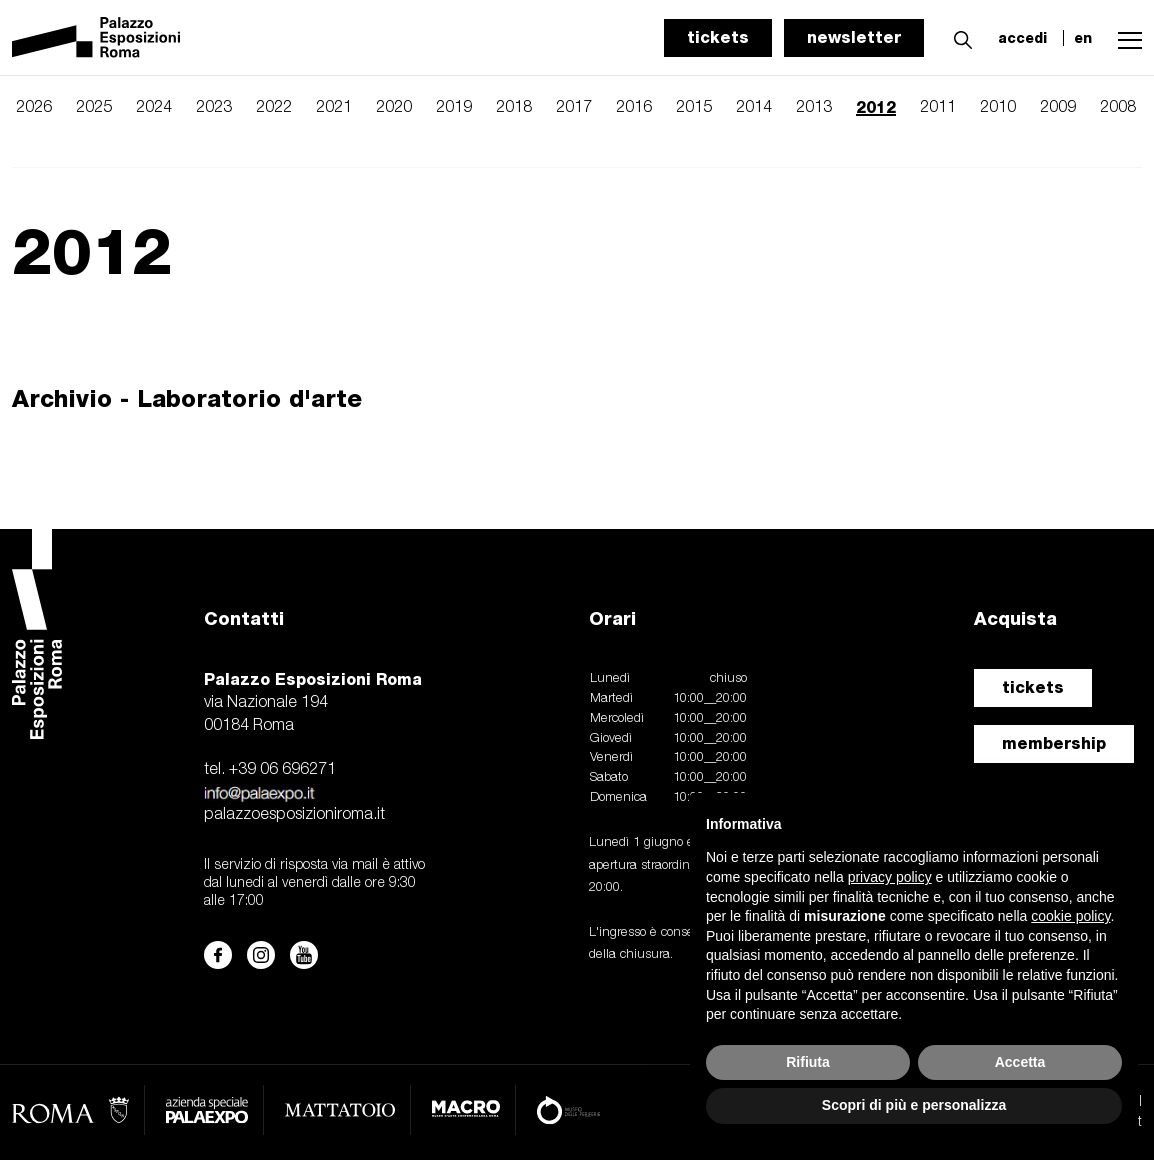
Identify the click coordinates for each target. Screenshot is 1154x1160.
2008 (1118, 108)
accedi (1022, 38)
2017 (574, 108)
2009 (1058, 108)
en (1083, 38)
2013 (814, 108)
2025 (94, 108)
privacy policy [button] (890, 877)
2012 (876, 107)
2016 (634, 108)
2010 (998, 108)
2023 (214, 108)
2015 (694, 108)
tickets (718, 37)
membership (1054, 743)
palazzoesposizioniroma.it (294, 815)
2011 (938, 108)
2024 (154, 108)
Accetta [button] (1020, 1062)
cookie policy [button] (1070, 916)
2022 (274, 108)
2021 (334, 108)
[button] (958, 37)
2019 (454, 108)
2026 (34, 108)
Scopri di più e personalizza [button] (914, 1105)
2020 (394, 108)
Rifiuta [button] (808, 1062)
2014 (754, 108)
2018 (514, 108)
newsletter (854, 37)
